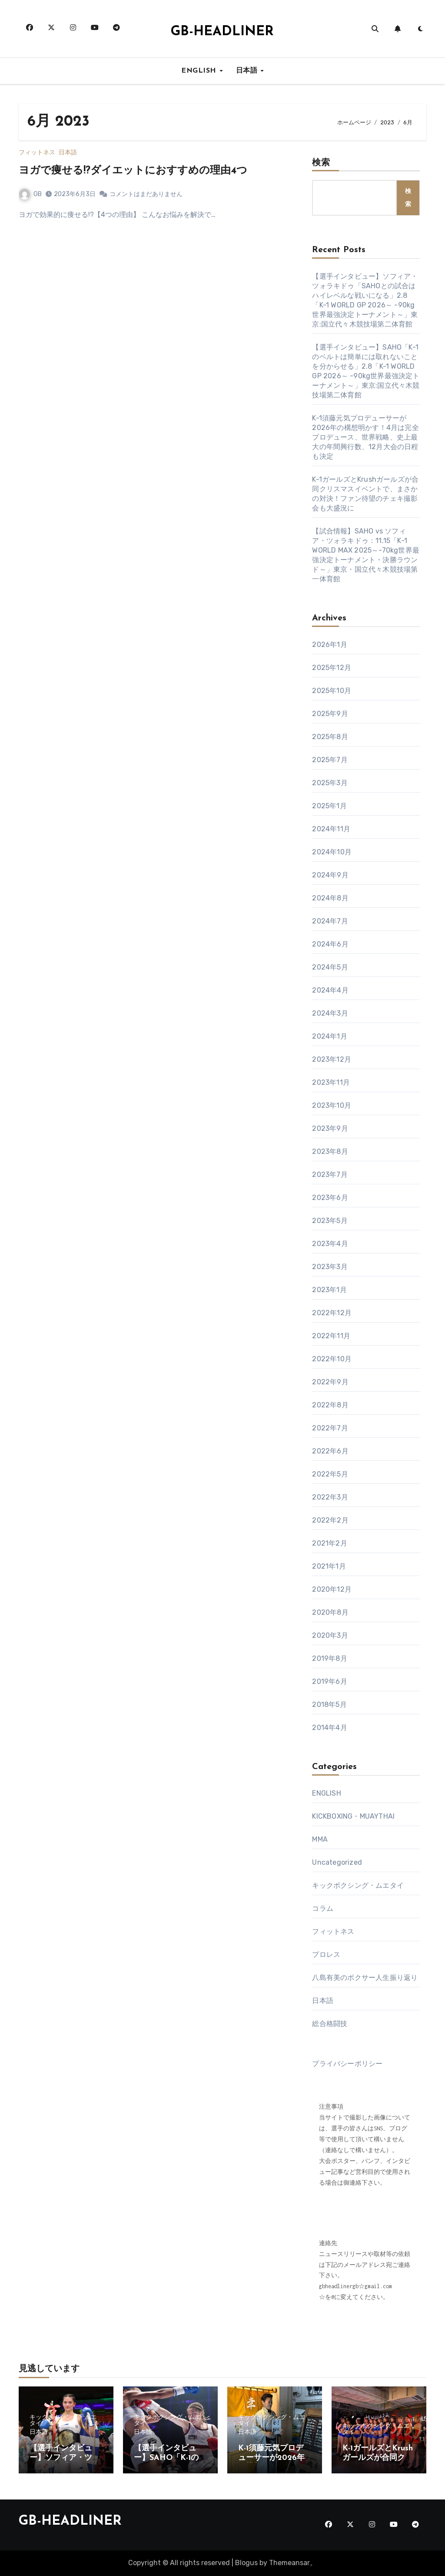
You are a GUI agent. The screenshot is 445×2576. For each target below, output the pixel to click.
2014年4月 (329, 1727)
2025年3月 (329, 783)
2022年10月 (332, 1359)
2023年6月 (330, 1197)
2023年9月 (330, 1128)
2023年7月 (329, 1174)
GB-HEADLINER (222, 32)
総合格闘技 (329, 2023)
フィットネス (37, 153)
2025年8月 (330, 737)
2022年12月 (332, 1313)
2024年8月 (330, 898)
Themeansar (289, 2563)
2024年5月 (330, 967)
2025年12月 (331, 667)
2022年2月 (330, 1520)
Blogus (246, 2563)
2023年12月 (331, 1059)
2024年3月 (330, 1013)
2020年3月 (330, 1635)
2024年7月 (330, 921)
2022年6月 (330, 1451)
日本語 (248, 70)
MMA (320, 1839)
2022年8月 (330, 1405)
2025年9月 (330, 714)
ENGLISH (200, 70)
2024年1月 (329, 1036)
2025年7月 (329, 760)
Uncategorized (337, 1862)
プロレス (326, 1954)
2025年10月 (331, 690)
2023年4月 (330, 1244)
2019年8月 (329, 1658)
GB (30, 194)
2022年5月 (330, 1474)
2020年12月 (332, 1589)
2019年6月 (329, 1681)
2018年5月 (329, 1704)
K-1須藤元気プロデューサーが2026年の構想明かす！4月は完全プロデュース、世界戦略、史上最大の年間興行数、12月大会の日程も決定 (365, 437)
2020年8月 (330, 1612)
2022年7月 (330, 1428)
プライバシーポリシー (347, 2063)
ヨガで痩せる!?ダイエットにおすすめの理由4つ (133, 171)
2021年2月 (329, 1543)
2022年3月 (330, 1497)
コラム (322, 1908)
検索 (321, 163)
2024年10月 (332, 852)
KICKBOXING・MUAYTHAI (353, 1816)
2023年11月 (331, 1082)
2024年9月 (330, 875)
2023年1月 (329, 1290)
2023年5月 (329, 1220)
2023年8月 (330, 1151)
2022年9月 (330, 1382)
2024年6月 (330, 944)
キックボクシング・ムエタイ (358, 1885)
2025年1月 (329, 806)
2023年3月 (329, 1267)
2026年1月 (329, 644)
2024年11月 (331, 829)
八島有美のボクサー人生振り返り (365, 1977)
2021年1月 (328, 1566)
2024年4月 (330, 990)
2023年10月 (331, 1105)
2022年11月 (331, 1336)
